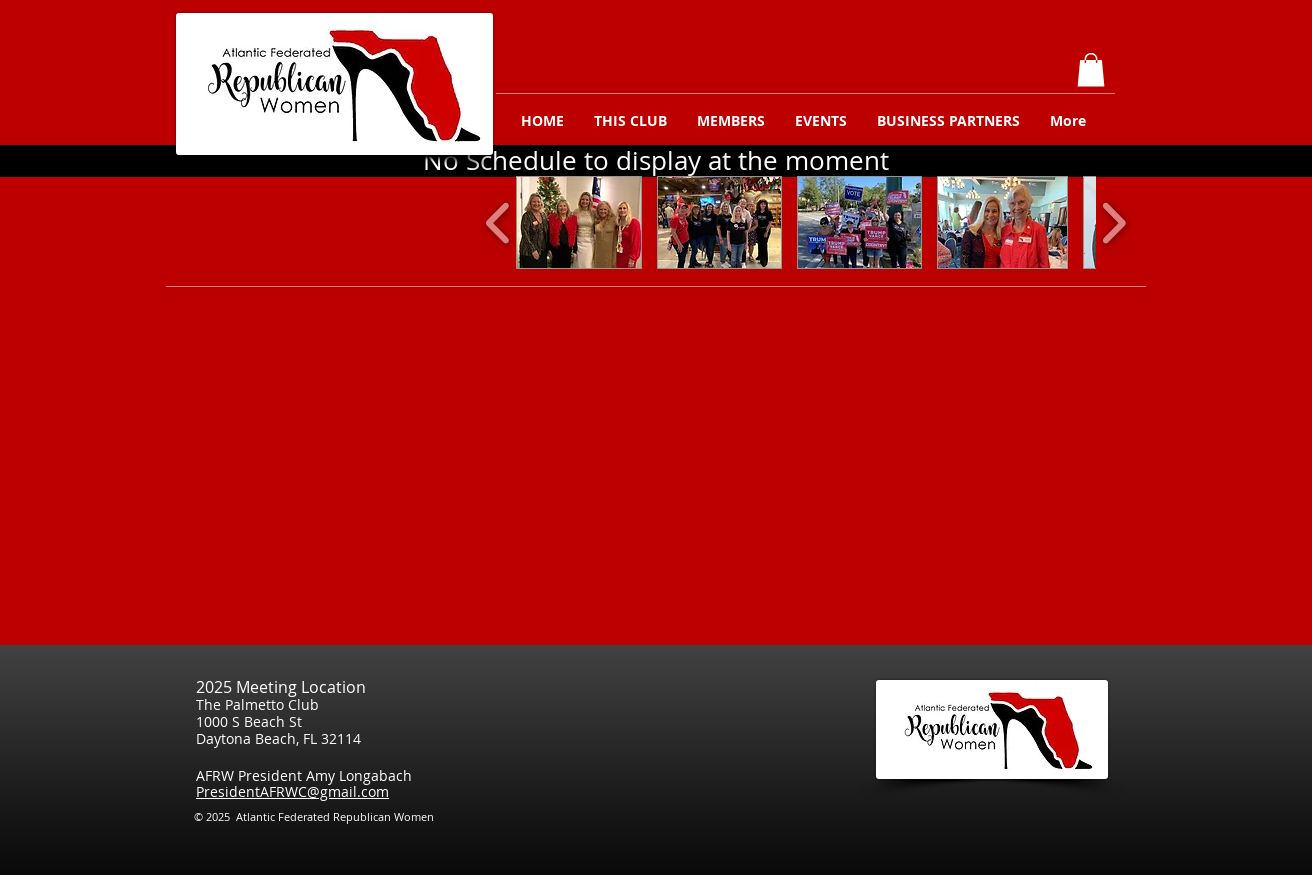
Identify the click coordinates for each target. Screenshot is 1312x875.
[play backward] (498, 223)
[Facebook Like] (1094, 823)
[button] (1091, 69)
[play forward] (1113, 223)
